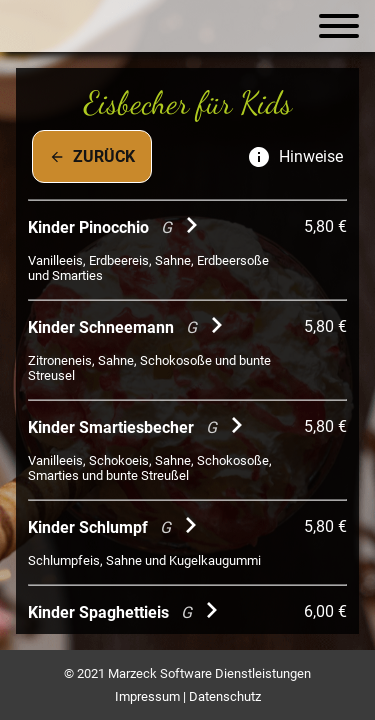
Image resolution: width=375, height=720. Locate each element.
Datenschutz (225, 696)
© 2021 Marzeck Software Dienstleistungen (187, 673)
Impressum (147, 696)
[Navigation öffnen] (339, 26)
